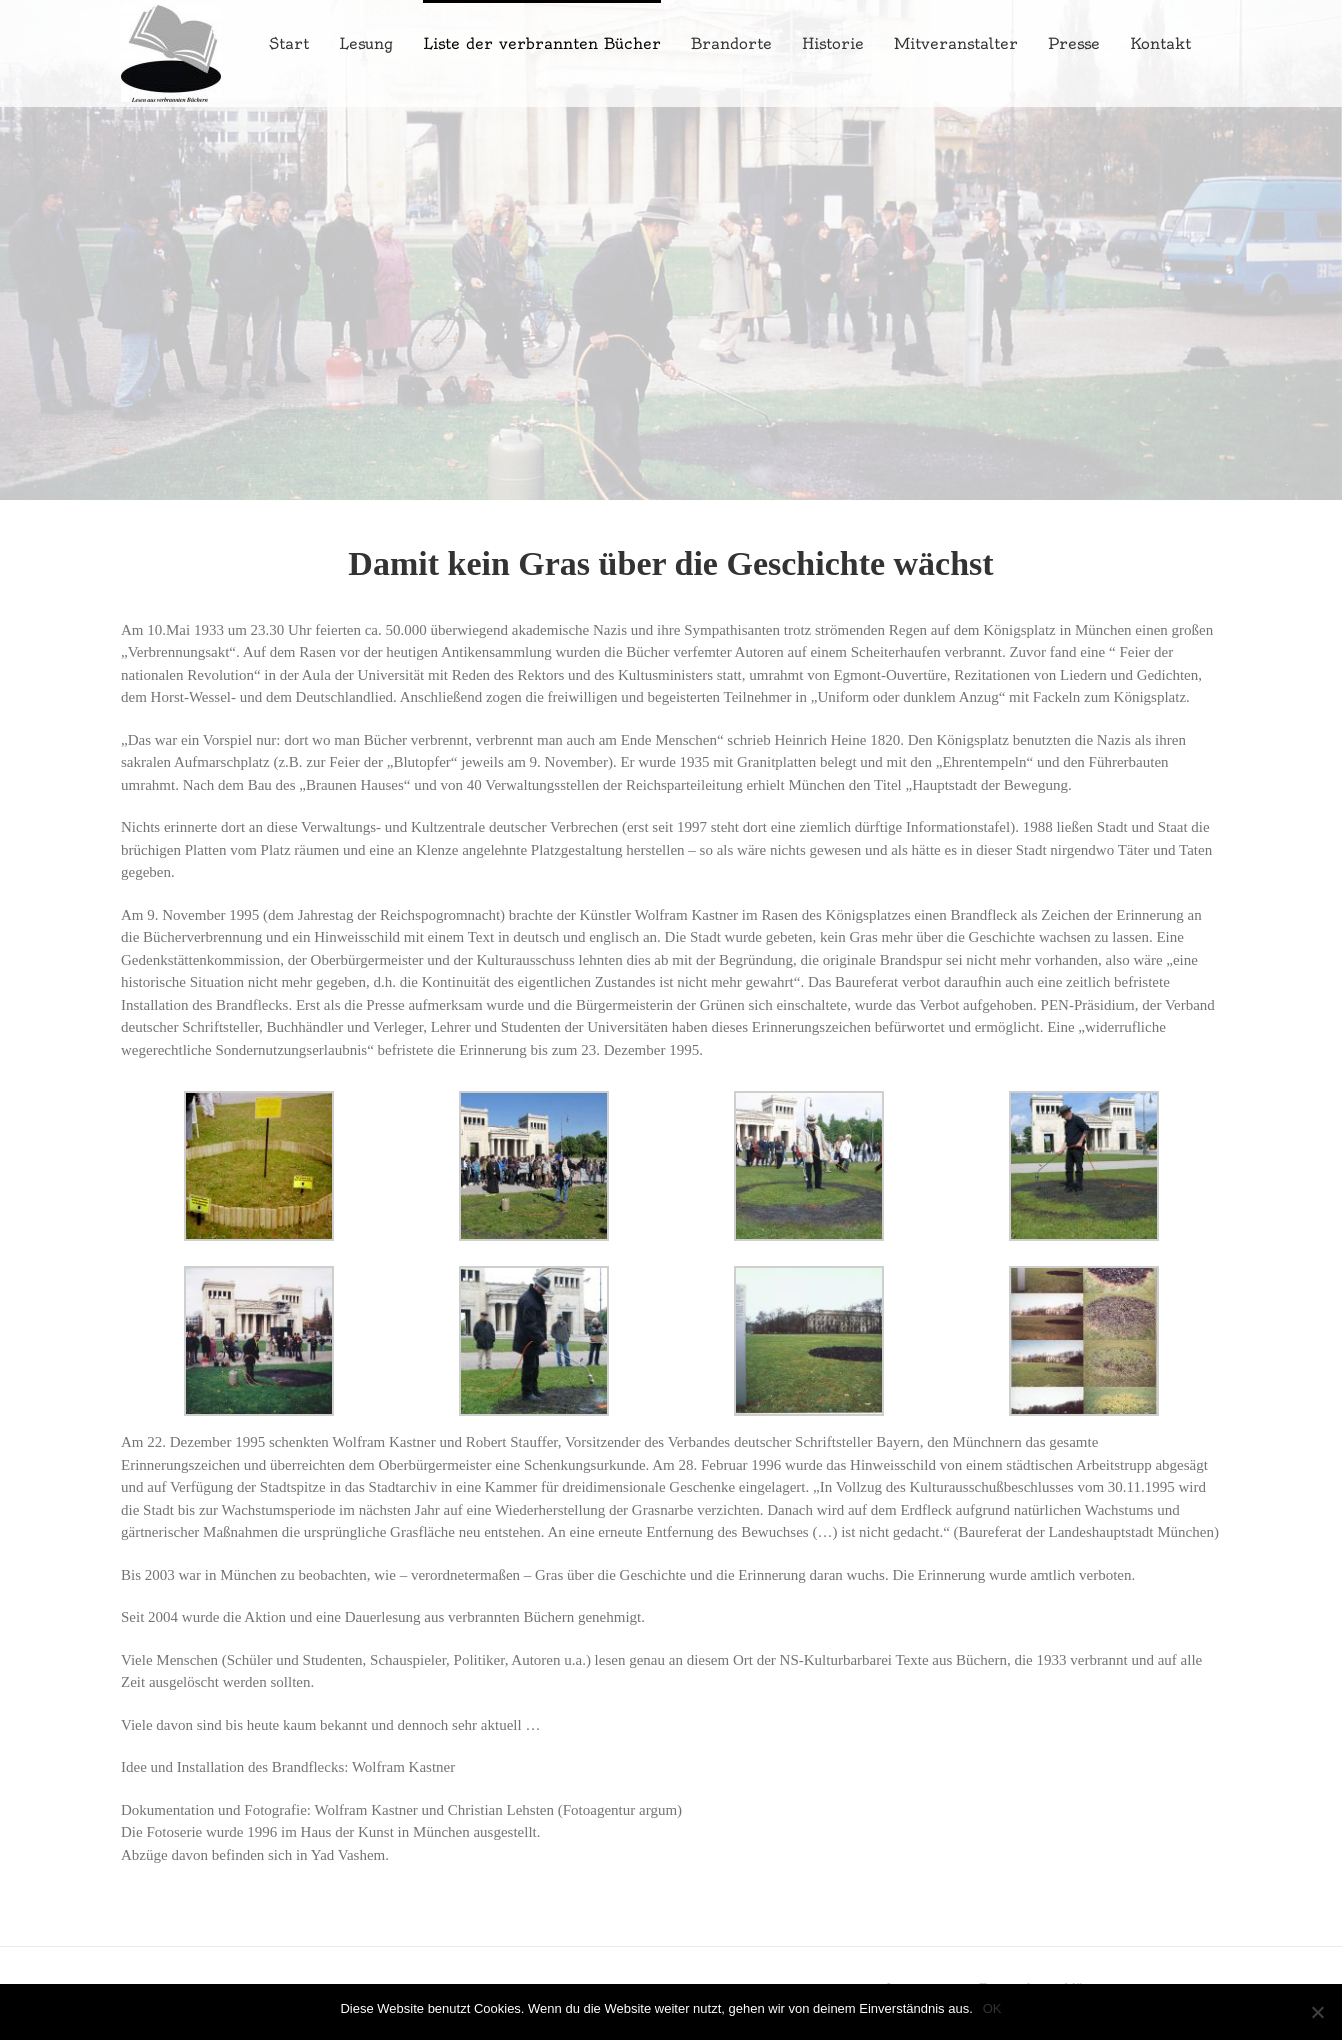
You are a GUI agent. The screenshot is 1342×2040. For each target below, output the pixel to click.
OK (992, 2008)
